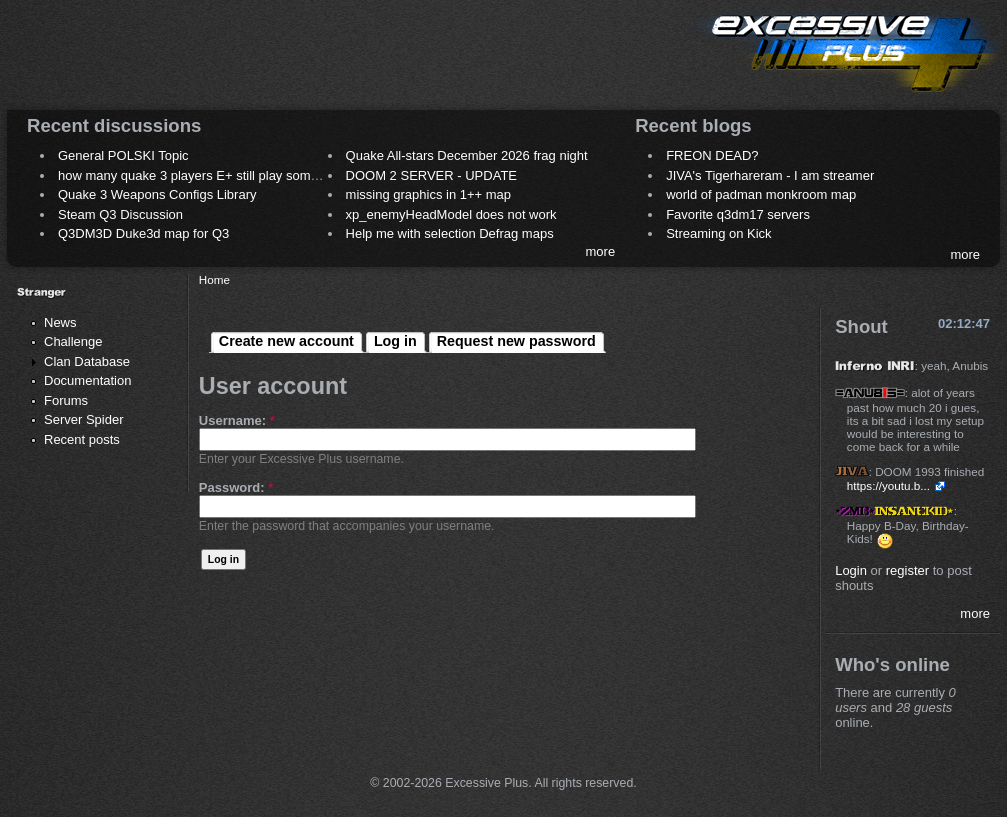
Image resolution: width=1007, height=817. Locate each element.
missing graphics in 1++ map (428, 194)
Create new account (286, 341)
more (601, 251)
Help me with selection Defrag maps (450, 233)
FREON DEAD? (712, 155)
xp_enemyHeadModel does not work (451, 214)
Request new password (516, 341)
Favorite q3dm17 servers (738, 214)
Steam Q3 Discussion (120, 214)
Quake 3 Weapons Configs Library (157, 194)
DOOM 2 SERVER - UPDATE (431, 175)
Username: (237, 420)
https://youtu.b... (888, 485)
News (60, 322)
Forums (66, 400)
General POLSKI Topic (123, 155)
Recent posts (82, 439)
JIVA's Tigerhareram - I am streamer (770, 175)
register (907, 570)
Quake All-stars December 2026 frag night (467, 155)
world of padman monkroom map (761, 194)
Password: (236, 487)
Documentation (87, 380)
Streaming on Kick (719, 233)
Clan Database (87, 361)
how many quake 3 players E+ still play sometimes (203, 175)
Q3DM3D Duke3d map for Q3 (143, 233)
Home (214, 279)
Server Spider (83, 419)
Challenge (73, 341)
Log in (395, 341)
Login (851, 570)
